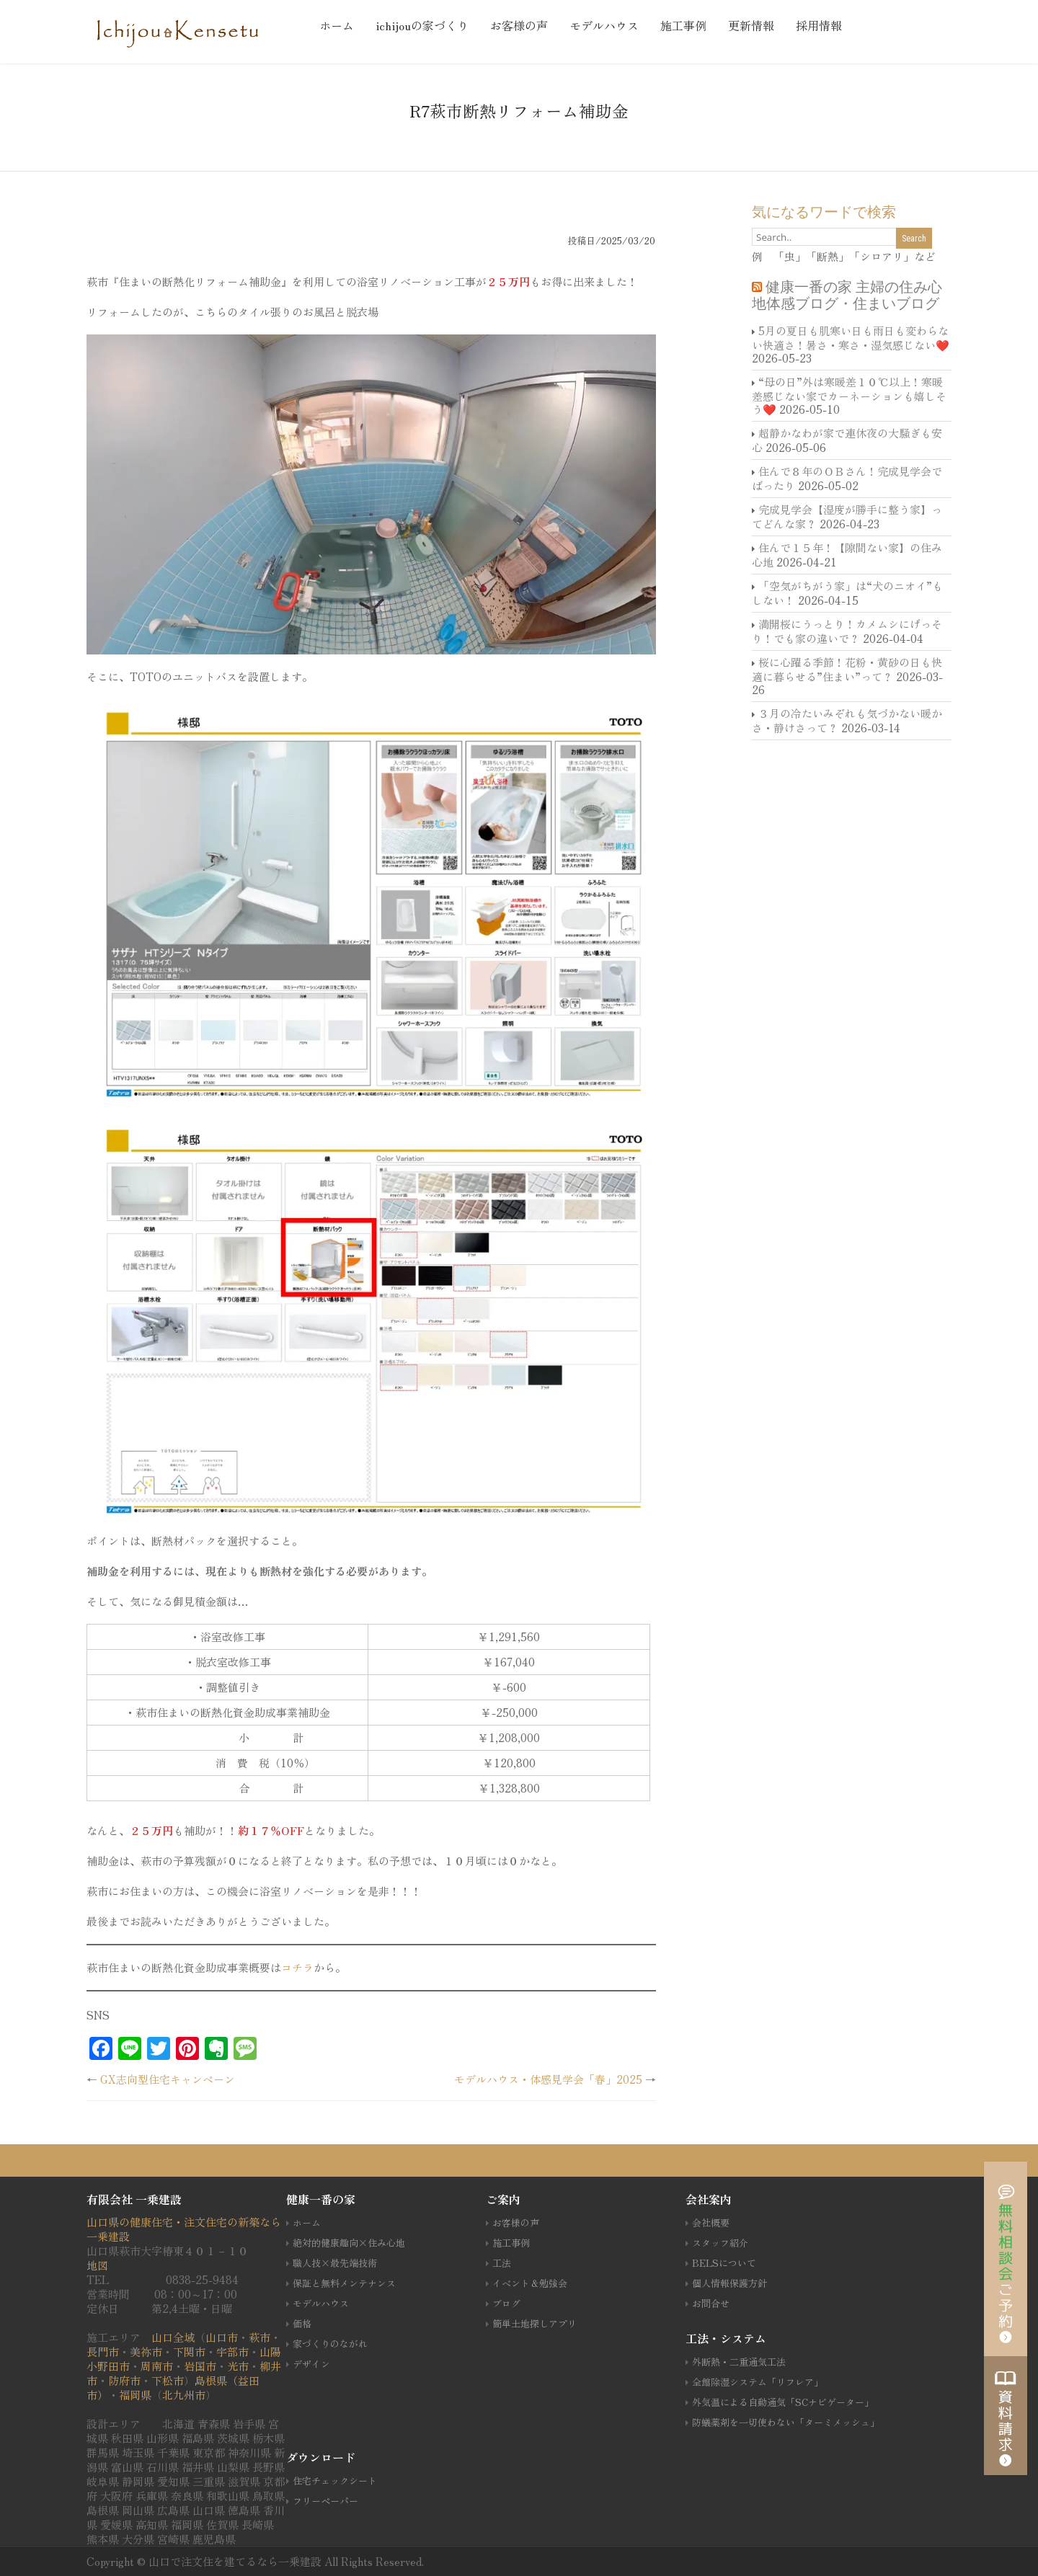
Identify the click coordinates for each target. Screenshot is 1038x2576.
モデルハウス (604, 25)
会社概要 (710, 2222)
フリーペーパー (325, 2501)
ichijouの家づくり (422, 25)
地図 (97, 2265)
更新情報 (751, 25)
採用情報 (819, 25)
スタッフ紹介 (720, 2242)
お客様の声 (519, 25)
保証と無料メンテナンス (344, 2283)
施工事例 (683, 25)
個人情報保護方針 (729, 2283)
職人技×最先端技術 (335, 2263)
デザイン (311, 2364)
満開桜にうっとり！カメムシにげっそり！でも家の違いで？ (847, 631)
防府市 (124, 2380)
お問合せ (710, 2303)
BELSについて (724, 2263)
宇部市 (232, 2351)
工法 (501, 2263)
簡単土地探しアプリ (534, 2323)
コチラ (297, 1967)
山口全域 (173, 2337)
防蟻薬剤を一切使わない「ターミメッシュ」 (785, 2422)
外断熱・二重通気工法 (739, 2361)
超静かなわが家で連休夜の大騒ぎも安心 (847, 440)
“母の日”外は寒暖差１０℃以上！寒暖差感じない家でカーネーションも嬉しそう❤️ (849, 395)
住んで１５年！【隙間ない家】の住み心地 (847, 554)
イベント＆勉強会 (529, 2283)
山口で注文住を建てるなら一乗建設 (236, 2561)
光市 (238, 2365)
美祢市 (146, 2351)
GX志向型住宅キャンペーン (167, 2079)
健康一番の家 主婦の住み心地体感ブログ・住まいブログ (847, 295)
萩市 (259, 2337)
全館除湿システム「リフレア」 (757, 2382)
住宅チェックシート (335, 2480)
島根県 (211, 2380)
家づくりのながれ (330, 2343)
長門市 (102, 2351)
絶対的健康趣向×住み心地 (349, 2242)
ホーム (336, 25)
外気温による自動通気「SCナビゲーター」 (783, 2402)
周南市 (157, 2365)
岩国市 (200, 2365)
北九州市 (183, 2394)
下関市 (189, 2351)
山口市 (221, 2337)
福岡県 (135, 2394)
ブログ (506, 2303)
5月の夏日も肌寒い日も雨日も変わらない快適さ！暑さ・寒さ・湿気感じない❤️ (850, 337)
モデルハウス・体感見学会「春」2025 (548, 2079)
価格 (302, 2323)
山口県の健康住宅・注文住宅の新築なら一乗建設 (183, 2229)
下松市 (167, 2380)
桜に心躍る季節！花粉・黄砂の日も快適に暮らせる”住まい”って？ (847, 669)
